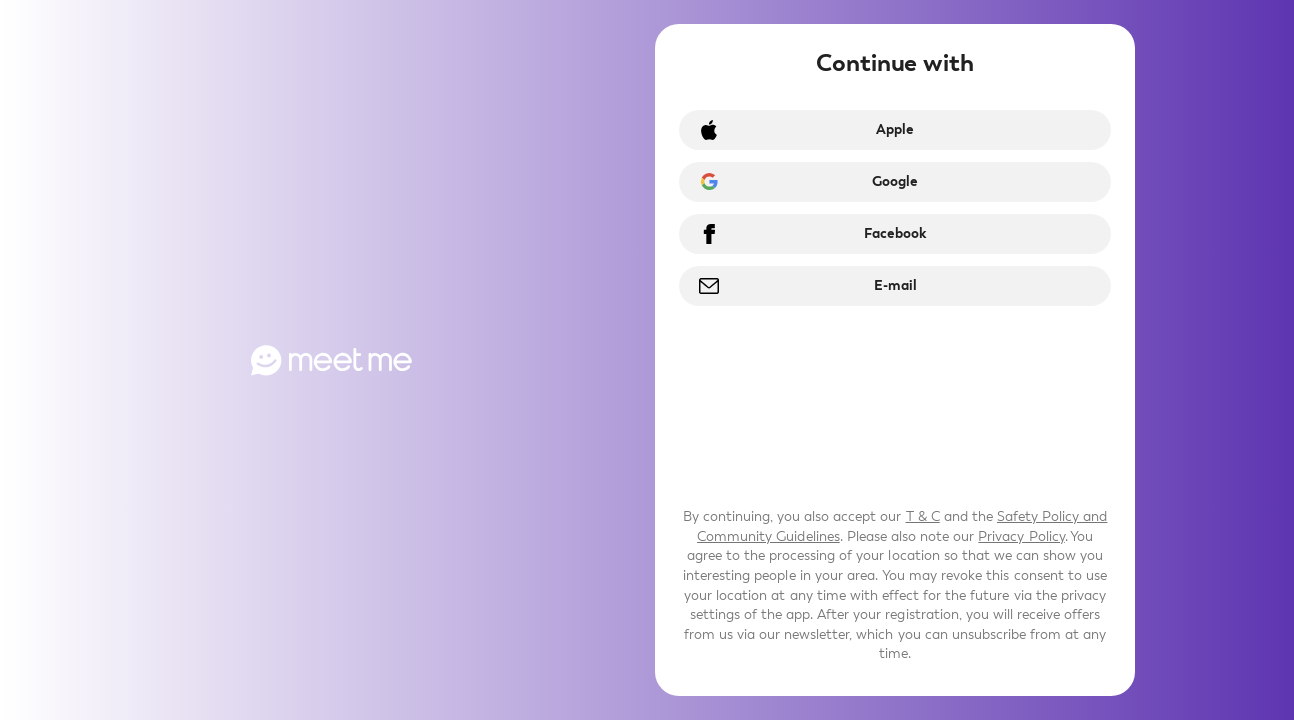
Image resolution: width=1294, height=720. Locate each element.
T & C (923, 516)
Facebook (895, 233)
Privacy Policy (1021, 536)
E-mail (895, 285)
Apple (895, 129)
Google (895, 181)
